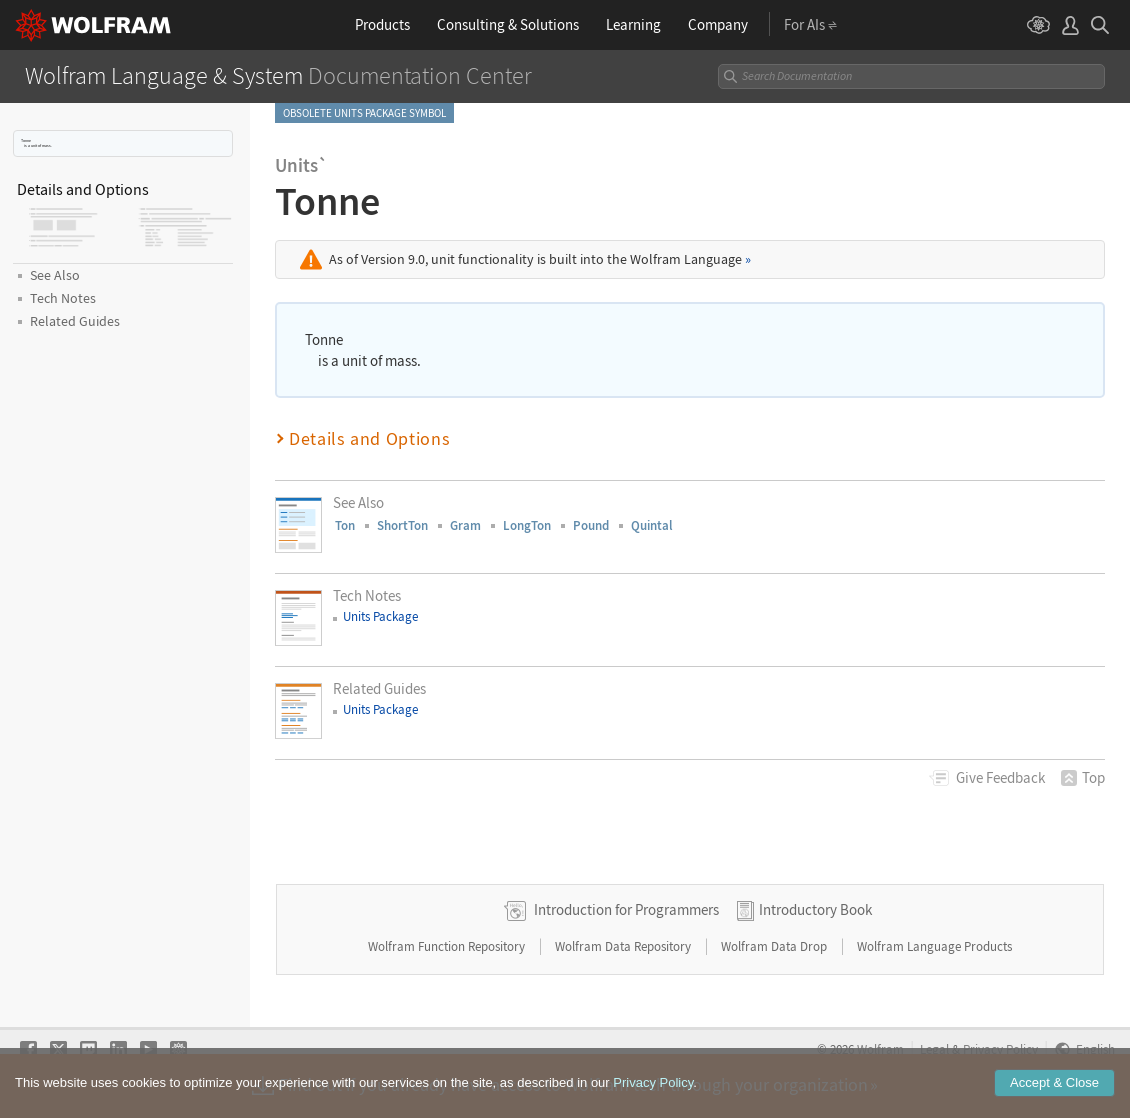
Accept (1054, 1082)
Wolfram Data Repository (624, 946)
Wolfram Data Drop (775, 946)
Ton (345, 525)
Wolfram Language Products (934, 946)
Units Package (380, 616)
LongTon (527, 525)
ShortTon (402, 525)
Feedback (1000, 777)
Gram (465, 525)
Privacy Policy (653, 1082)
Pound (591, 525)
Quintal (652, 525)
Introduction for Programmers (626, 909)
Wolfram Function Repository (448, 946)
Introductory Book (815, 909)
